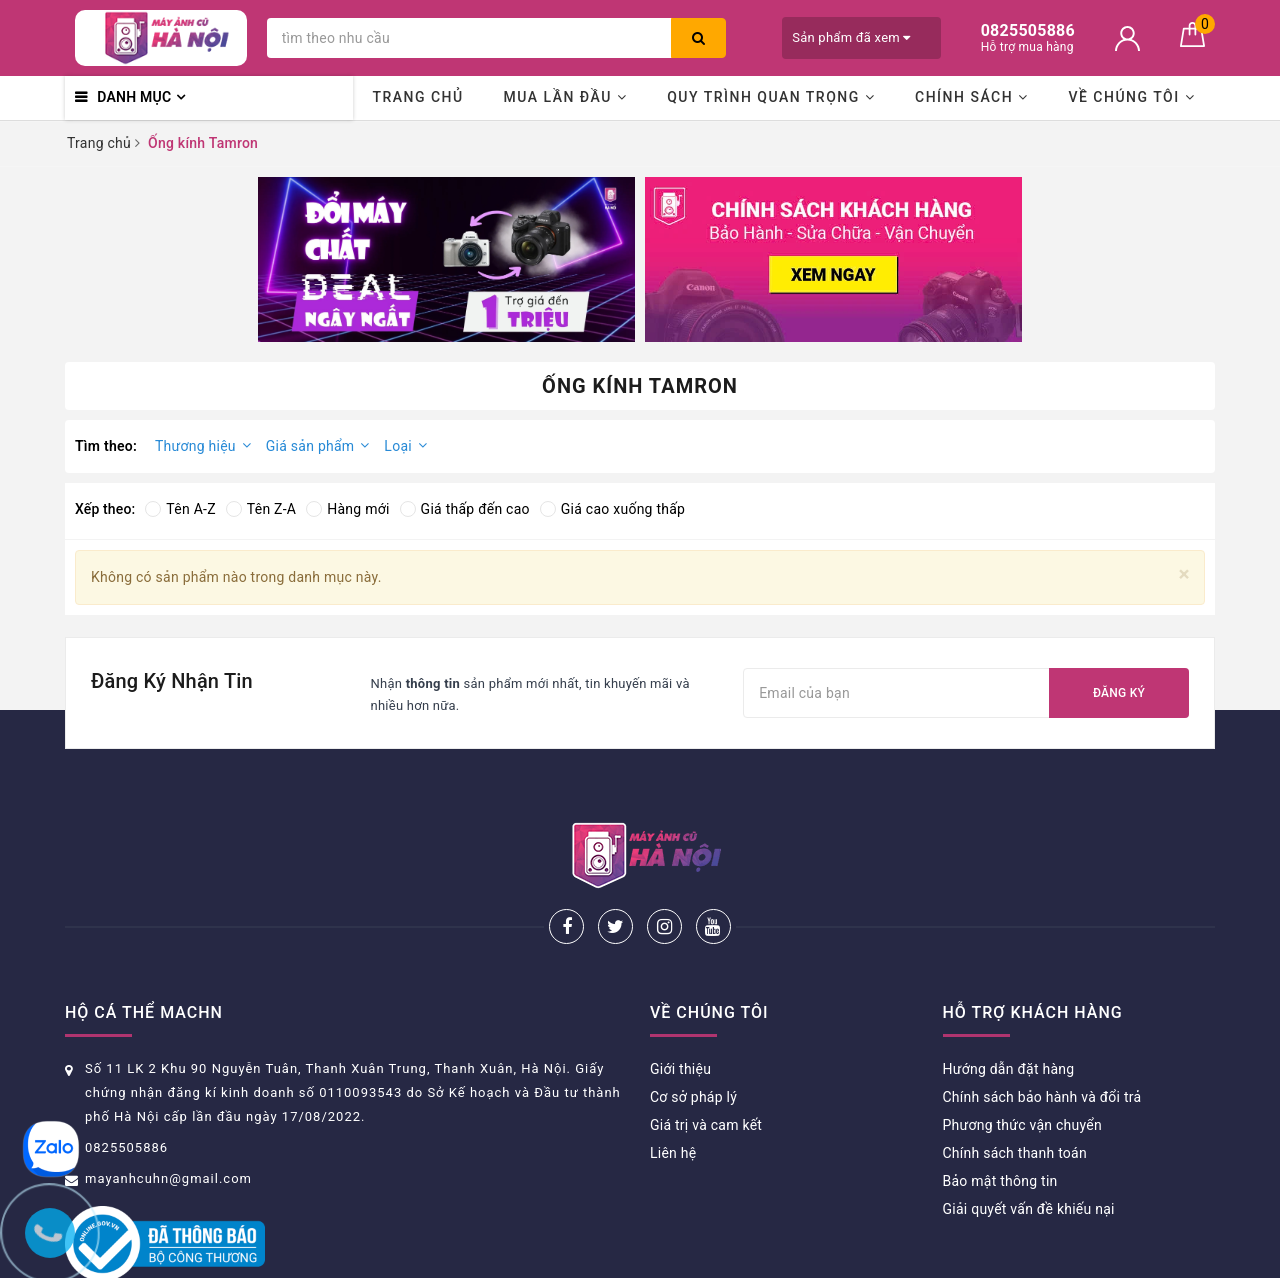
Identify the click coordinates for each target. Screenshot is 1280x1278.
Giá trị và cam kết (706, 1059)
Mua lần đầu (565, 97)
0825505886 (126, 1081)
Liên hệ (673, 1087)
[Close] (1184, 574)
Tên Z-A (261, 509)
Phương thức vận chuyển (1022, 1059)
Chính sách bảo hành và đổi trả (1042, 1031)
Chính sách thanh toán (1015, 1087)
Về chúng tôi (1131, 97)
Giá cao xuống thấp (612, 509)
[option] (446, 259)
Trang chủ (417, 97)
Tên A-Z (180, 509)
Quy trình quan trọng (771, 97)
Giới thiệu (680, 1003)
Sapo (810, 1256)
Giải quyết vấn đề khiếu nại (1029, 1143)
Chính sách (972, 97)
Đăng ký (1119, 693)
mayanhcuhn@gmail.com (168, 1112)
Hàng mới (347, 509)
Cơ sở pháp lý (693, 1031)
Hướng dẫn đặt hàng (1009, 1003)
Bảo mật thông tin (1000, 1115)
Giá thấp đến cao (465, 509)
